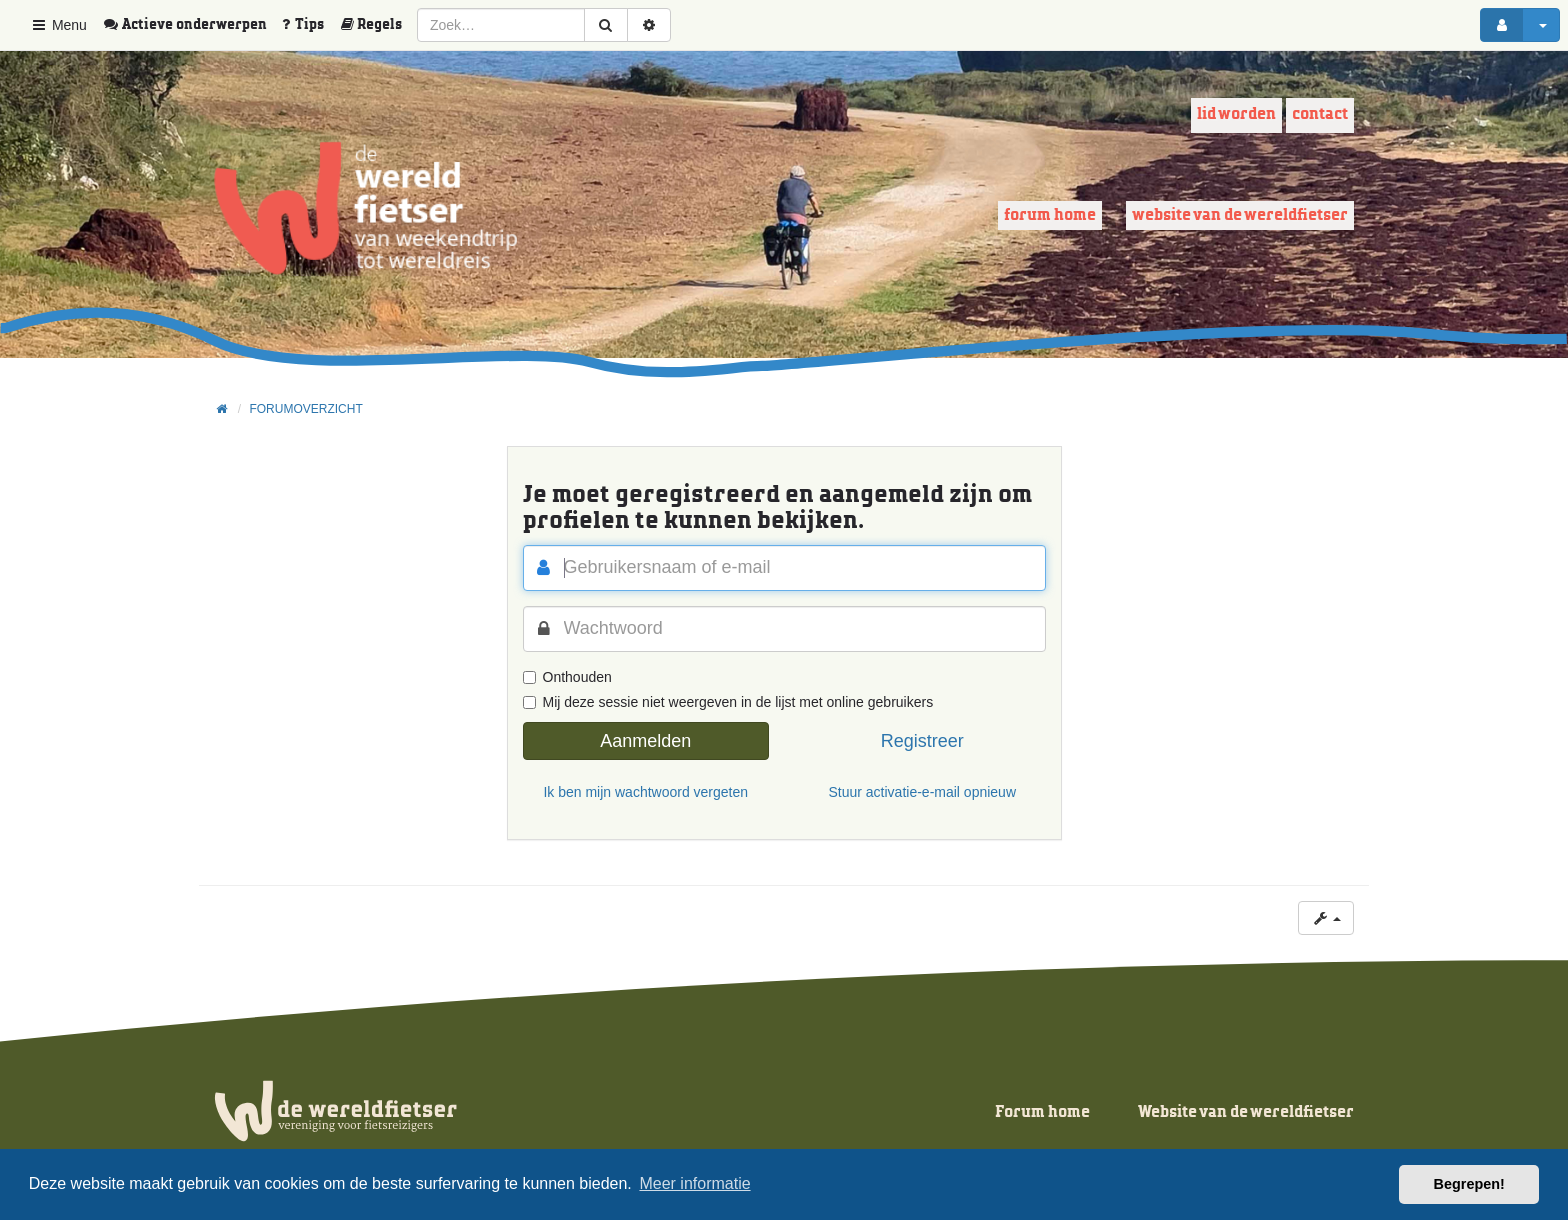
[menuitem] (192, 25)
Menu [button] (58, 25)
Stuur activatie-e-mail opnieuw (922, 792)
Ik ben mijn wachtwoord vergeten (645, 792)
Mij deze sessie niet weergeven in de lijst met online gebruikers (728, 702)
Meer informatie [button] (694, 1183)
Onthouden (567, 677)
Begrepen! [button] (1469, 1184)
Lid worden (1236, 114)
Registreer (922, 741)
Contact (1320, 114)
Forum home (1050, 215)
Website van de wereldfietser (1240, 215)
